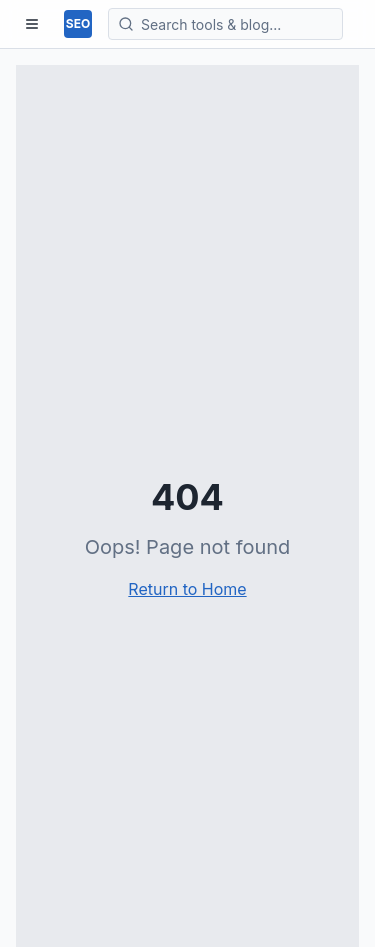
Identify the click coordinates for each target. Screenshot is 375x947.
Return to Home (187, 589)
